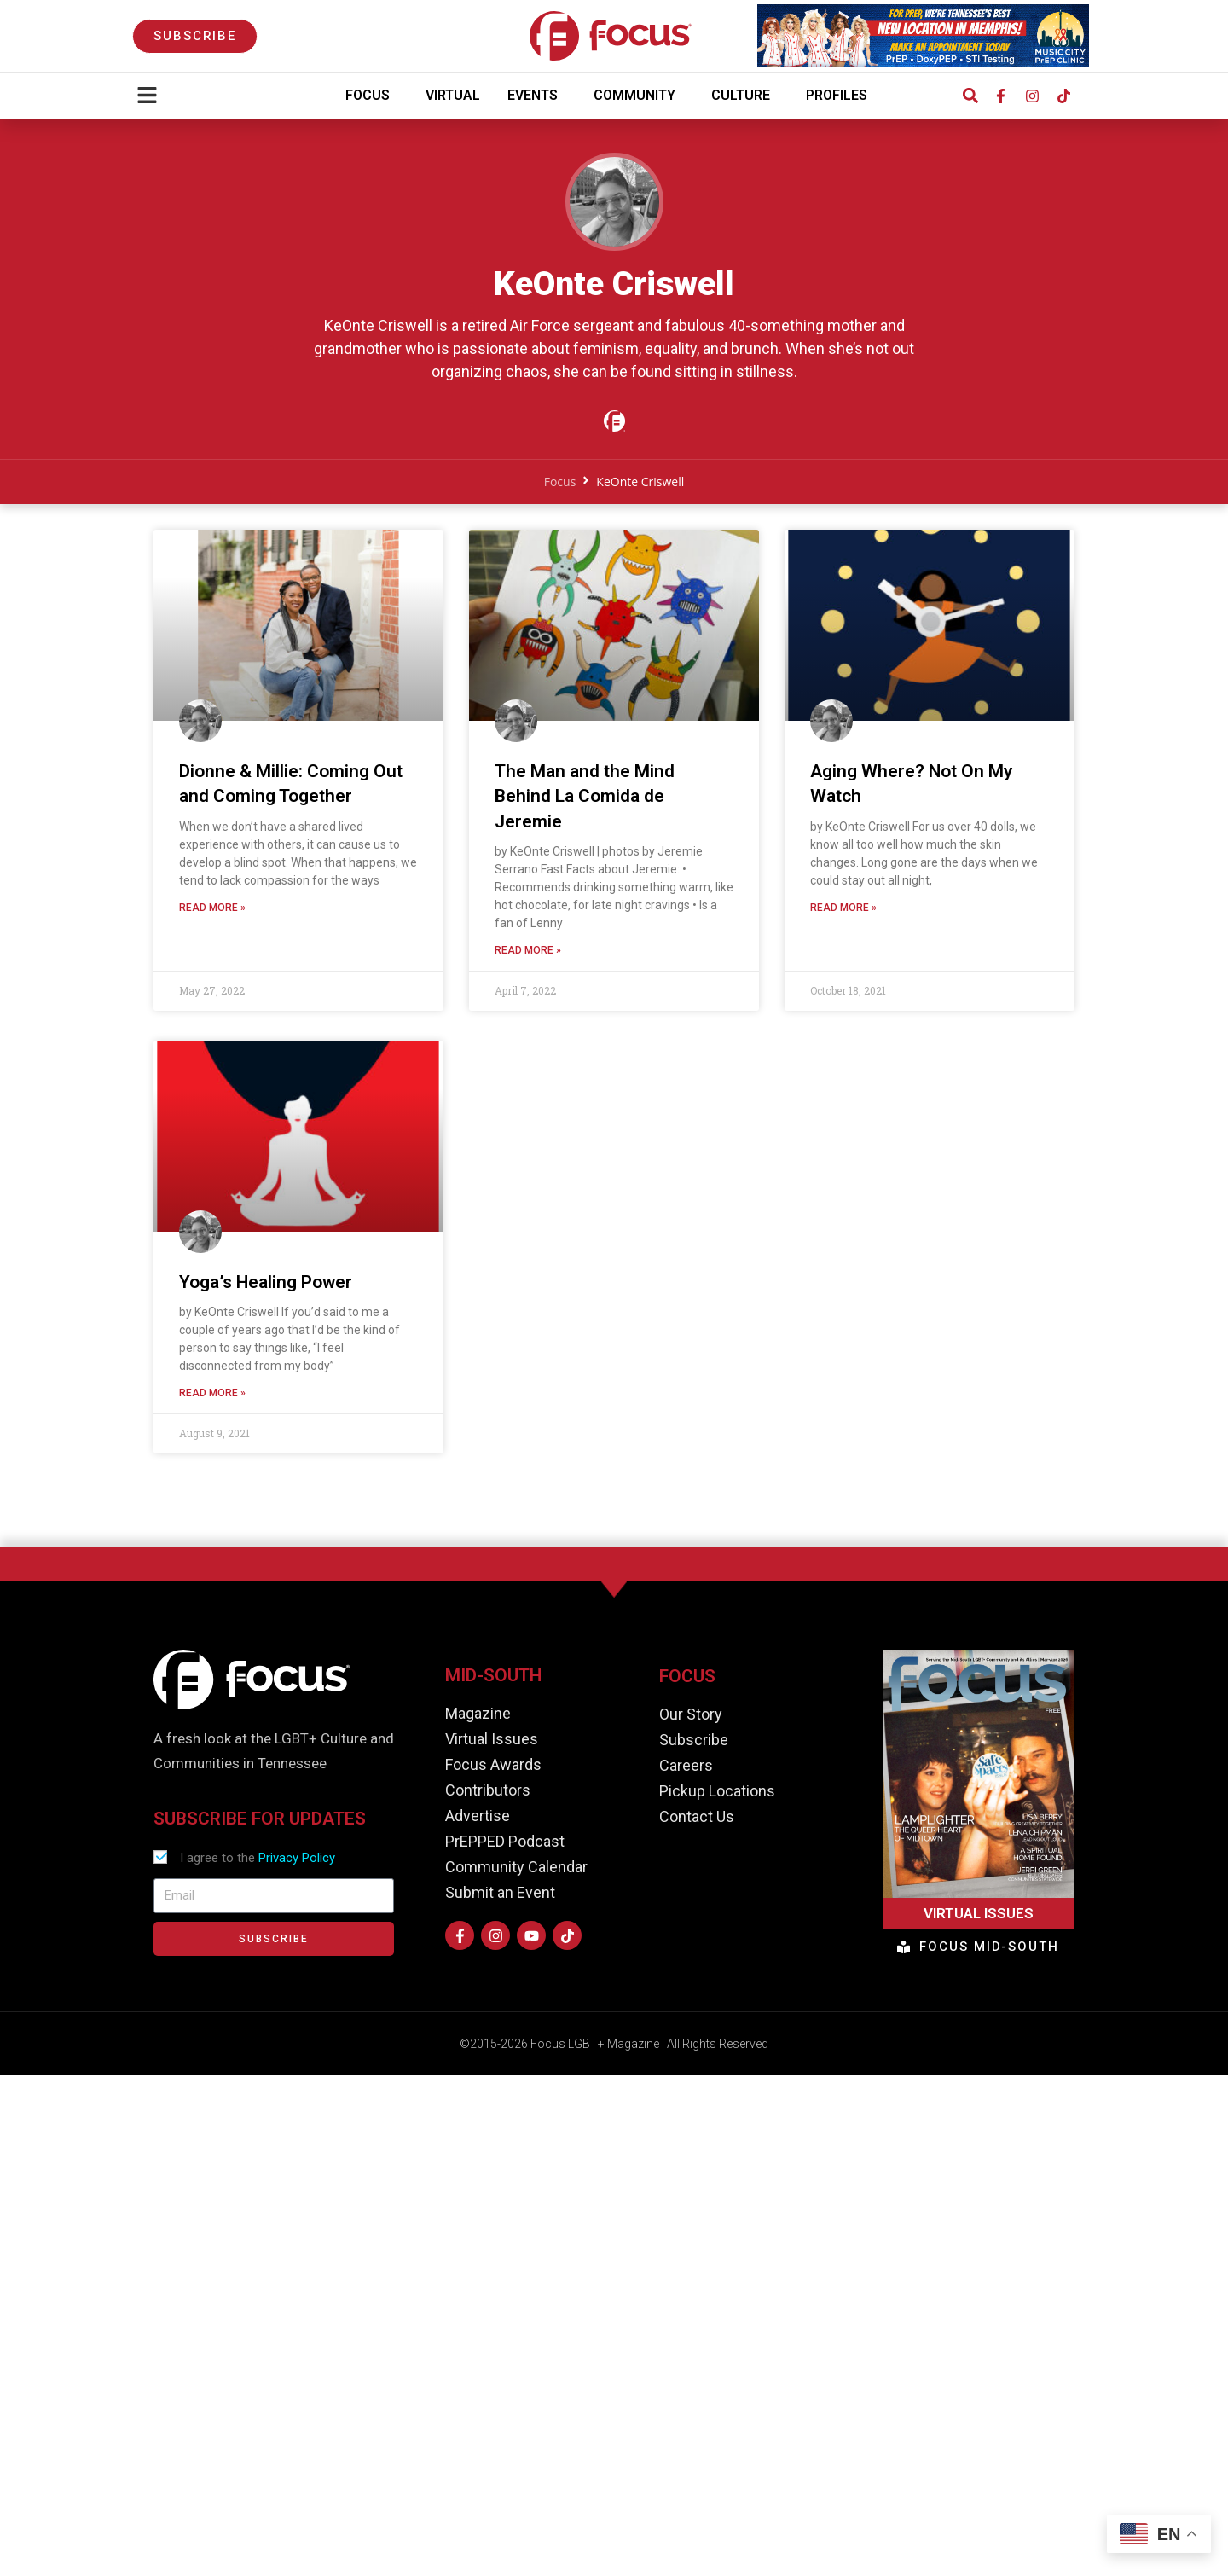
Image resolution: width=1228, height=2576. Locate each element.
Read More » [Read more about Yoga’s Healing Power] (212, 1400)
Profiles (841, 95)
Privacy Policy (296, 1857)
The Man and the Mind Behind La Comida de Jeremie (585, 803)
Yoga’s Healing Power (265, 1289)
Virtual (453, 95)
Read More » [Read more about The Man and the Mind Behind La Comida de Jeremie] (528, 957)
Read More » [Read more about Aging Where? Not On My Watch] (843, 914)
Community (639, 95)
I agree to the (257, 1857)
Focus (371, 95)
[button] (970, 96)
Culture (745, 95)
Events (536, 95)
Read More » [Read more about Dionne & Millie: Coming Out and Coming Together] (212, 914)
